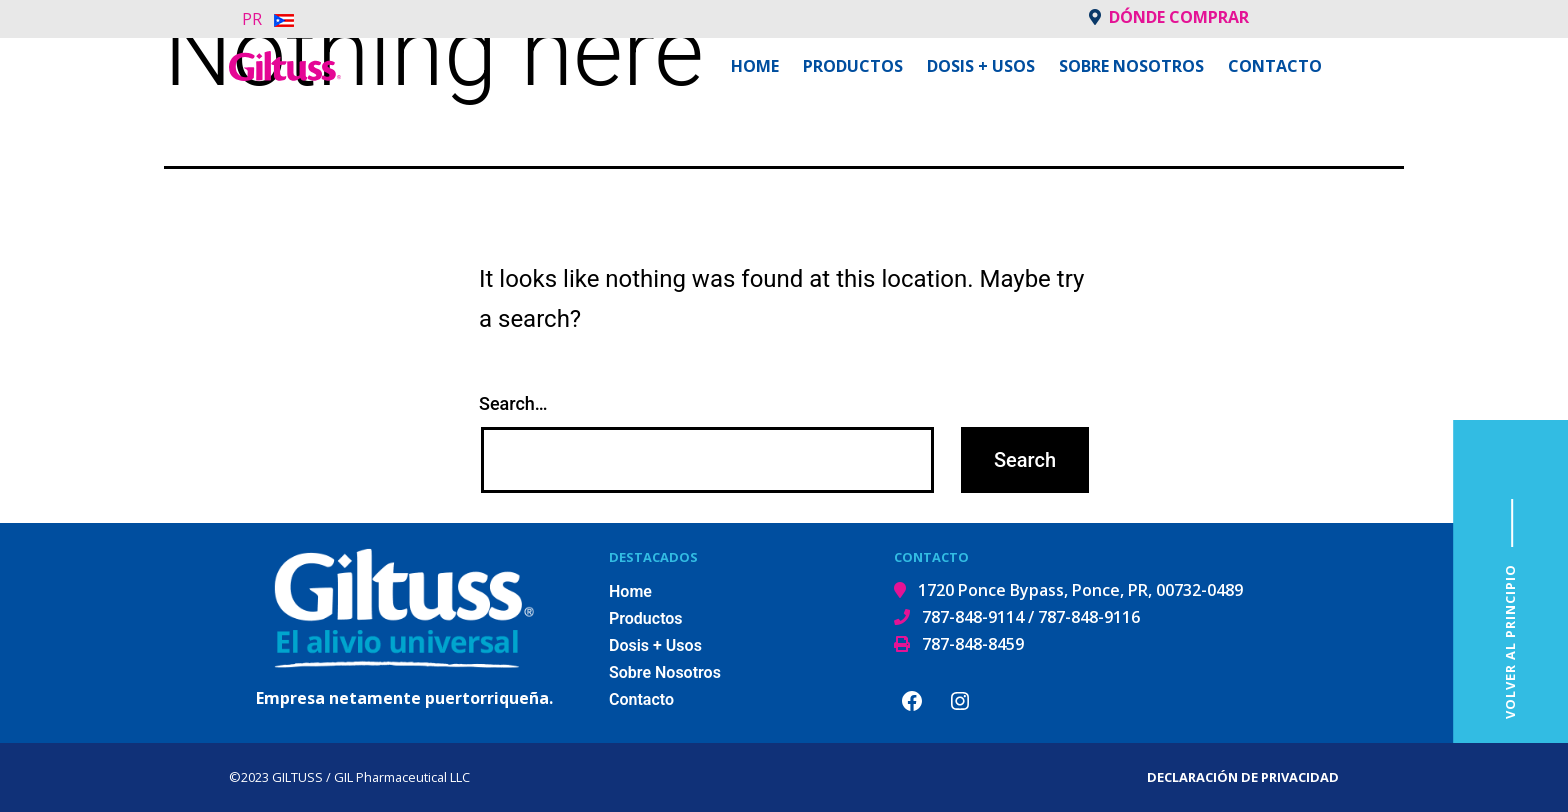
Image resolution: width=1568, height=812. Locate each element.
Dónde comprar (1169, 17)
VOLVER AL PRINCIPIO (1510, 641)
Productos (853, 66)
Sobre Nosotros (1131, 66)
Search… (513, 403)
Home (755, 66)
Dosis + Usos (981, 66)
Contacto (1275, 66)
